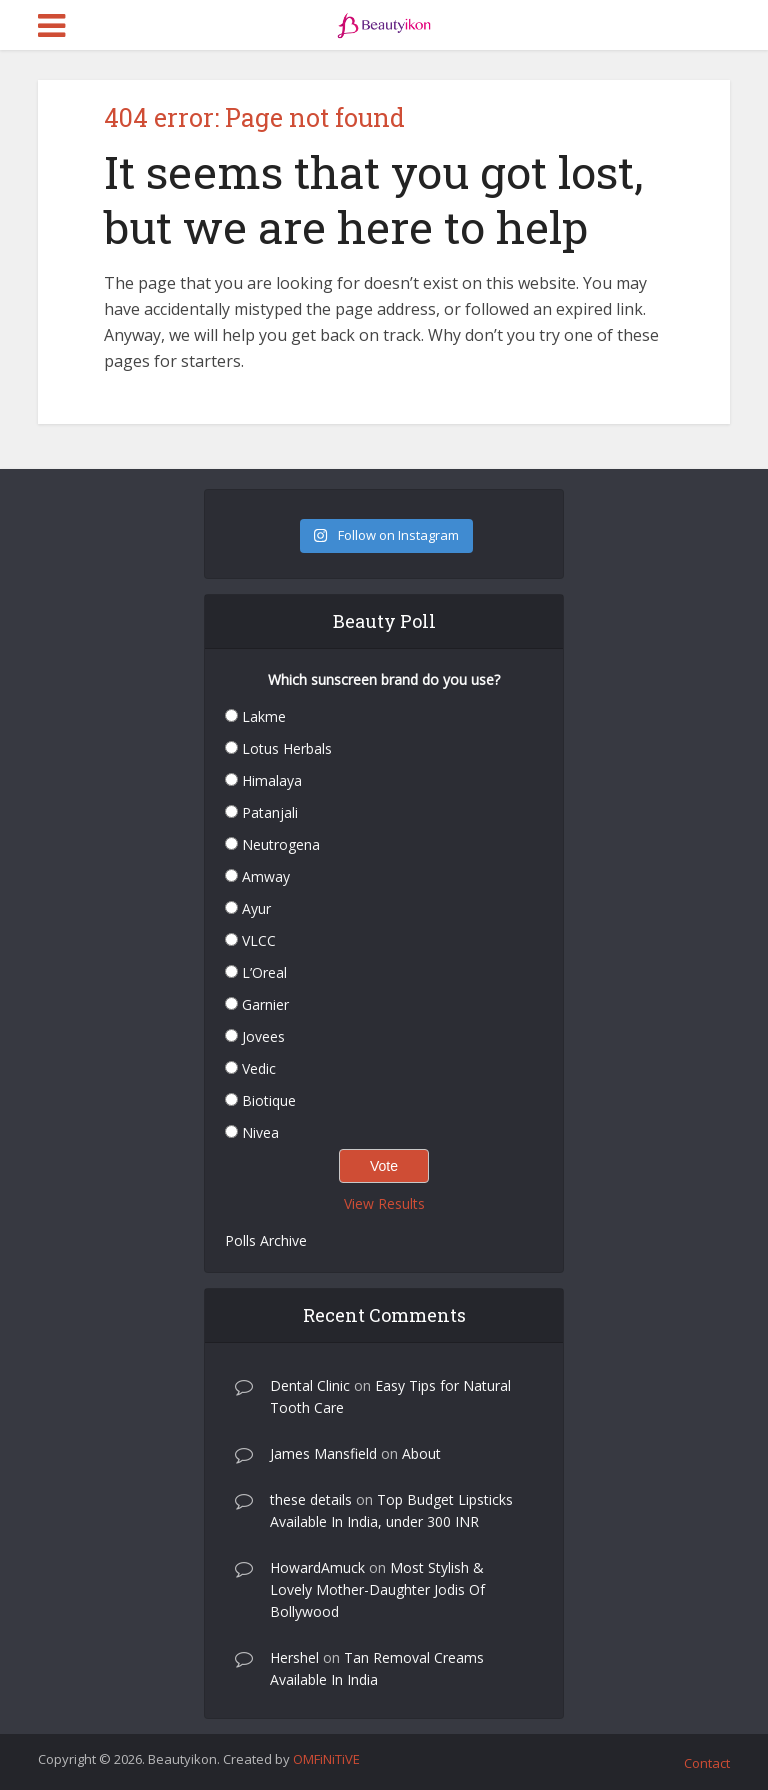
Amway (266, 876)
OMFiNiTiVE (326, 1759)
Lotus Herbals (287, 748)
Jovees (263, 1036)
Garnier (265, 1004)
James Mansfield (323, 1453)
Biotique (269, 1100)
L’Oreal (264, 972)
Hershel (294, 1657)
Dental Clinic (310, 1385)
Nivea (260, 1132)
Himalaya (272, 780)
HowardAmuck (317, 1567)
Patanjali (270, 812)
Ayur (256, 908)
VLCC (259, 940)
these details (311, 1499)
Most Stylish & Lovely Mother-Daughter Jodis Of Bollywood (377, 1589)
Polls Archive (266, 1240)
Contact (707, 1763)
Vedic (259, 1068)
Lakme (264, 716)
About (421, 1453)
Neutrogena (281, 844)
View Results (384, 1203)
